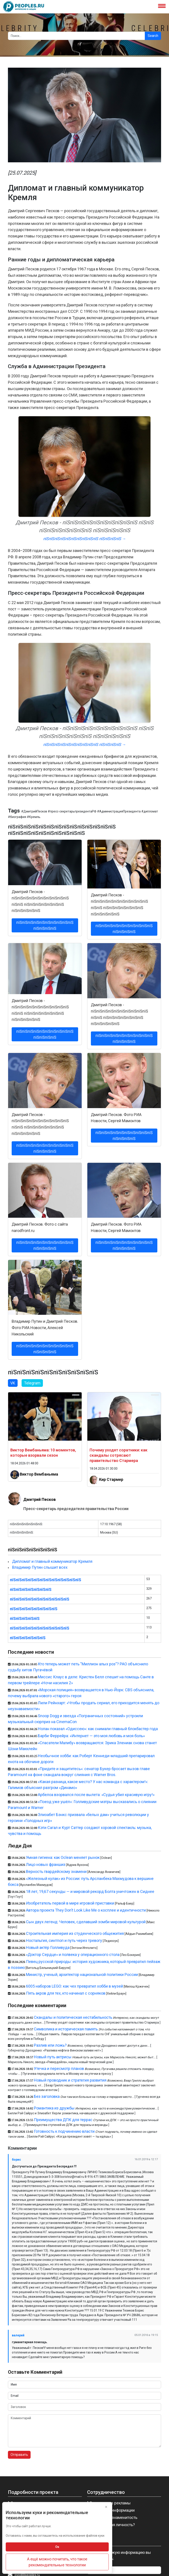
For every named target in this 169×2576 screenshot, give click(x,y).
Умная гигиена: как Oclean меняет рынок (63, 1857)
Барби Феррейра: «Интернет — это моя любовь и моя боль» (91, 1735)
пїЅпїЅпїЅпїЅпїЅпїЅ (28, 1637)
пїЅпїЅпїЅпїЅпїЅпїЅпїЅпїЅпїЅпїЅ (39, 1599)
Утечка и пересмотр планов (59, 2068)
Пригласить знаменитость (113, 2517)
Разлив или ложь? (50, 2045)
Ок (57, 2547)
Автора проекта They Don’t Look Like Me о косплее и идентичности (86, 1910)
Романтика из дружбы (54, 2108)
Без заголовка (47, 2096)
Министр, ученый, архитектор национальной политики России (82, 1974)
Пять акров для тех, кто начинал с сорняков (65, 1993)
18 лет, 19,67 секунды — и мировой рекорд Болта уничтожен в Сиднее (90, 1891)
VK (12, 1383)
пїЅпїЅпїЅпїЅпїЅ (25, 1618)
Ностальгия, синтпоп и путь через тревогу (64, 1940)
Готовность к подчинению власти (64, 2131)
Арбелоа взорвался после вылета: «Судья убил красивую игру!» (96, 1794)
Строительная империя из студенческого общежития (75, 1933)
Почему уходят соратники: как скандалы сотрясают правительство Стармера (118, 1455)
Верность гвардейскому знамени (56, 1871)
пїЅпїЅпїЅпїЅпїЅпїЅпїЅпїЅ (33, 1608)
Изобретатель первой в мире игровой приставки (70, 1903)
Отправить (19, 2455)
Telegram (32, 1383)
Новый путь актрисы (53, 2057)
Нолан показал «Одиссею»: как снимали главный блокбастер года (98, 1728)
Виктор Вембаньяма (39, 1474)
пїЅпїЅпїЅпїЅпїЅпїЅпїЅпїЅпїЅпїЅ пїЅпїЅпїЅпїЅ (44, 925)
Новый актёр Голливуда (48, 1947)
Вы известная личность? (112, 2524)
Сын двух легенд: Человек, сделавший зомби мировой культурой (86, 1921)
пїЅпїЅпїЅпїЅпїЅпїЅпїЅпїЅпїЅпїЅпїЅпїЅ (45, 1579)
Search (153, 36)
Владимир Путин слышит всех (40, 1567)
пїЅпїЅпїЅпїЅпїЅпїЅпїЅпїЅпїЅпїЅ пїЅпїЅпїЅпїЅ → (84, 538)
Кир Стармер (111, 1479)
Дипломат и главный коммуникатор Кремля (52, 1561)
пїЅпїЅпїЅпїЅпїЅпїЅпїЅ (30, 1589)
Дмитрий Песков (39, 1499)
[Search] (76, 36)
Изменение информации (112, 2510)
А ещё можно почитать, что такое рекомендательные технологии (57, 2562)
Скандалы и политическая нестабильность (73, 2017)
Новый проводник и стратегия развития (70, 2080)
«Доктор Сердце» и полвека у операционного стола (72, 1954)
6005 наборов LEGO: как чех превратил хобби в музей (74, 1986)
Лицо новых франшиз (45, 1864)
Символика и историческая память (66, 2029)
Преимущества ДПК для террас (63, 2119)
